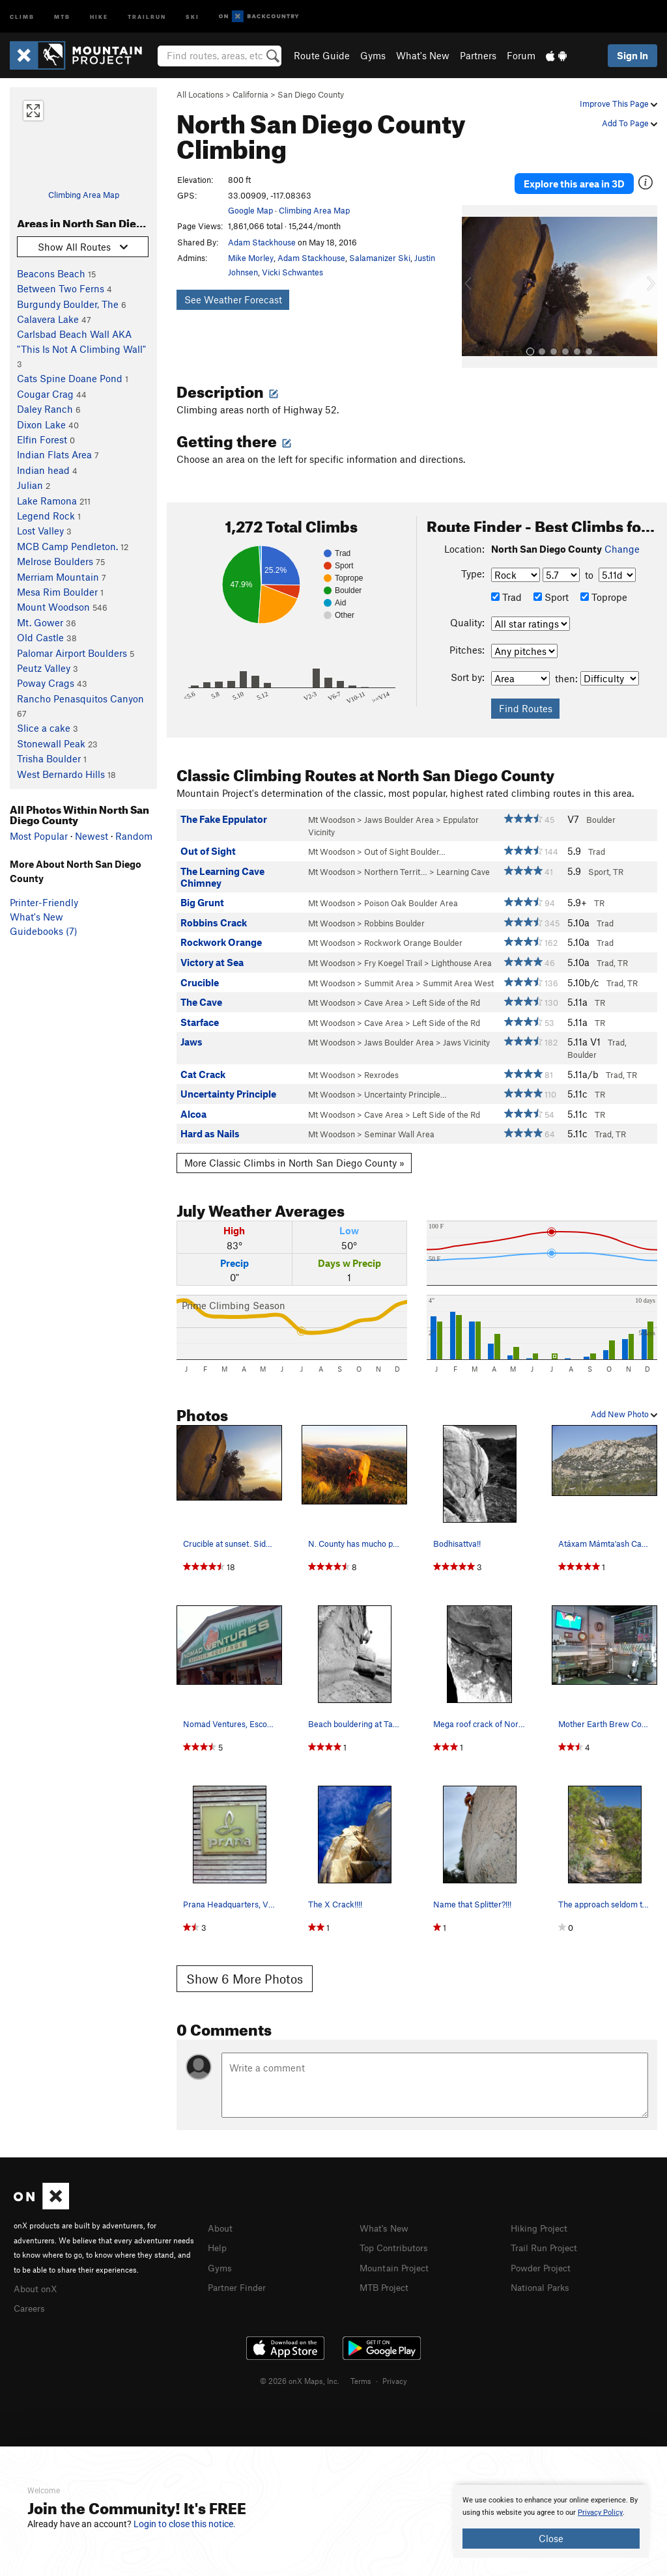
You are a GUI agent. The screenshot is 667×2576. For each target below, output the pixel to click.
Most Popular (39, 836)
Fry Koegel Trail (393, 956)
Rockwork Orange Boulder (413, 936)
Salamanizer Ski (379, 258)
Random (133, 836)
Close (551, 2538)
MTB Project (386, 2278)
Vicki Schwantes (292, 272)
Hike (99, 16)
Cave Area (383, 996)
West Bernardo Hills (61, 774)
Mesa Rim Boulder (57, 592)
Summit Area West (458, 976)
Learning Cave (463, 865)
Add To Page (629, 123)
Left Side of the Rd (446, 996)
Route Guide (322, 55)
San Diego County (310, 94)
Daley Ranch (45, 409)
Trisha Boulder (49, 758)
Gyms (373, 55)
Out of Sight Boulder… (405, 845)
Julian (30, 485)
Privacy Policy (600, 2512)
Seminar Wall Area (399, 1127)
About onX (37, 2281)
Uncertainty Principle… (405, 1088)
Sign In (632, 55)
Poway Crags (45, 683)
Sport (551, 591)
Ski (192, 16)
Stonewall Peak (51, 743)
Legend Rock (46, 515)
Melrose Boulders (55, 561)
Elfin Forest (42, 439)
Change (622, 542)
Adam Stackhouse (262, 242)
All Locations (200, 94)
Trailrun (147, 16)
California (250, 94)
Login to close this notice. (185, 2524)
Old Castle (40, 637)
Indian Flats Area (54, 454)
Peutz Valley (43, 668)
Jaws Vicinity (466, 1036)
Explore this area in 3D (574, 180)
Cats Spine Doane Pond (69, 378)
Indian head (43, 470)
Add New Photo (624, 1407)
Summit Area (389, 976)
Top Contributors (397, 2240)
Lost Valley (40, 530)
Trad (506, 591)
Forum (521, 55)
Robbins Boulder (394, 916)
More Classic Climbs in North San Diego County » (294, 1156)
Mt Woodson (331, 813)
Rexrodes (381, 1068)
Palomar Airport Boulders (72, 653)
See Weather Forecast (233, 299)
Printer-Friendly (44, 902)
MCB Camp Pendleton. (67, 546)
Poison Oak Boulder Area (411, 896)
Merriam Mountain (58, 577)
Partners (478, 55)
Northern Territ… (395, 865)
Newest (91, 836)
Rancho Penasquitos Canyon (80, 698)
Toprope (603, 591)
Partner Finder (239, 2278)
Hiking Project (542, 2221)
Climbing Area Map (83, 194)
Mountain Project (397, 2259)
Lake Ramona (47, 500)
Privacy (394, 2372)
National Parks (543, 2278)
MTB (62, 16)
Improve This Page (618, 103)
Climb (22, 16)
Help (218, 2240)
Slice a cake (43, 728)
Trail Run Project (547, 2240)
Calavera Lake (48, 319)
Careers (31, 2300)
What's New (422, 55)
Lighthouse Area (461, 956)
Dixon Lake (41, 424)
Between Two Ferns (60, 288)
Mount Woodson (53, 607)
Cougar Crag (45, 394)
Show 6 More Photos (244, 1972)
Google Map (250, 210)
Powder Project (543, 2259)
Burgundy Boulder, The (68, 304)
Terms (360, 2372)
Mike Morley (251, 258)
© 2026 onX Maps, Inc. (299, 2372)
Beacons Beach (51, 273)
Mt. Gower (40, 622)
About (221, 2221)
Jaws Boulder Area (399, 813)
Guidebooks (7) (44, 931)
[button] (475, 280)
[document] (551, 2521)
